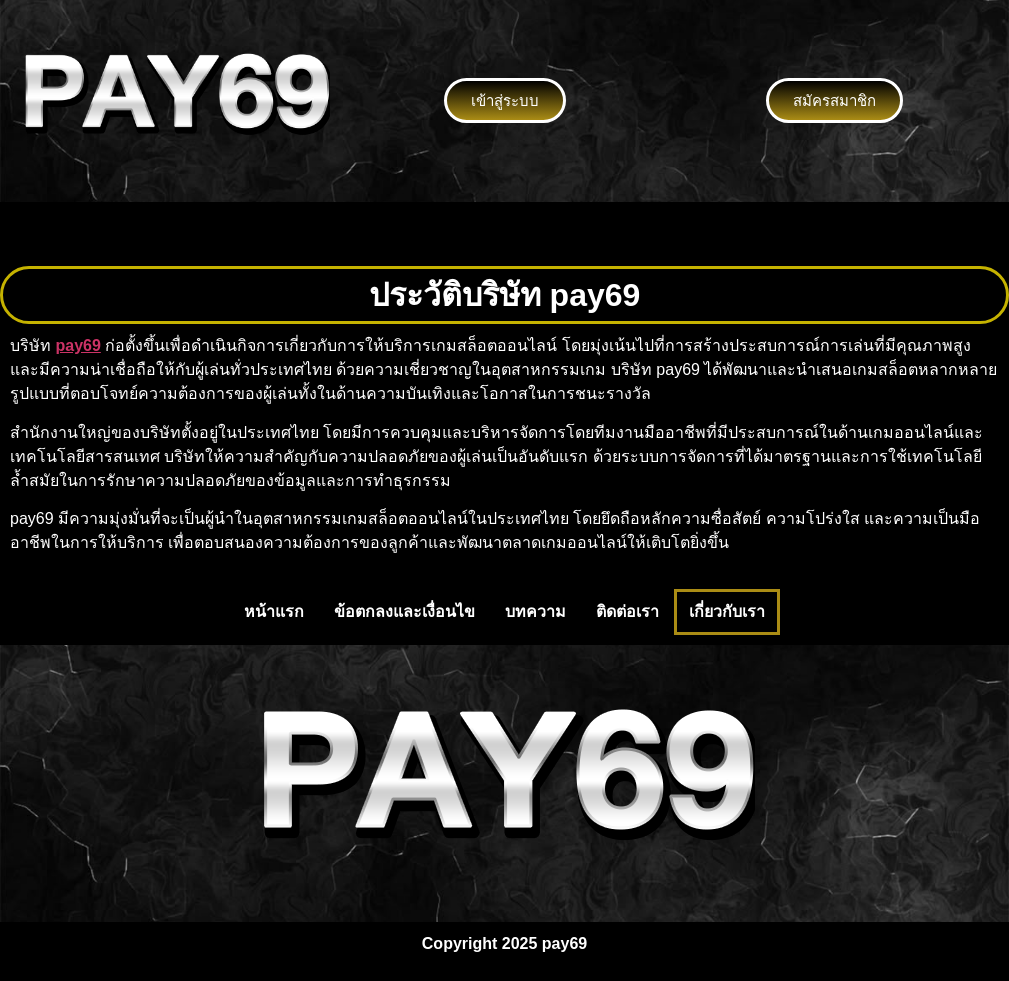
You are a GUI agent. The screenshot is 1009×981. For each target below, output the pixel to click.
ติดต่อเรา (627, 611)
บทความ (535, 611)
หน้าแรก (274, 611)
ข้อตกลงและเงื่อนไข (404, 611)
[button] (504, 234)
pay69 (77, 345)
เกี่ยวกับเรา (727, 611)
